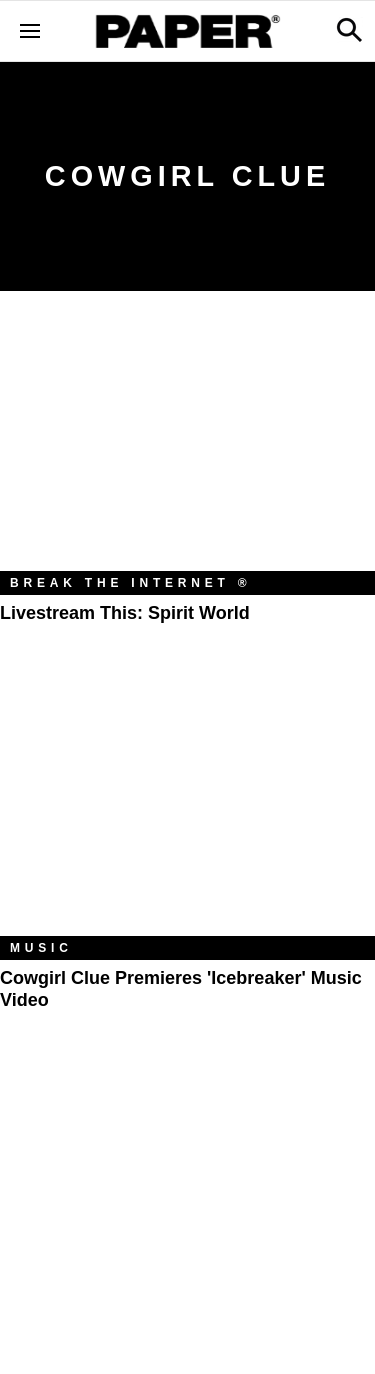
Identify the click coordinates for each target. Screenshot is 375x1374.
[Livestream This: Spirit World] (187, 446)
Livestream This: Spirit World (125, 613)
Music (41, 948)
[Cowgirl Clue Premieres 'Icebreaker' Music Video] (187, 811)
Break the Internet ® (131, 583)
